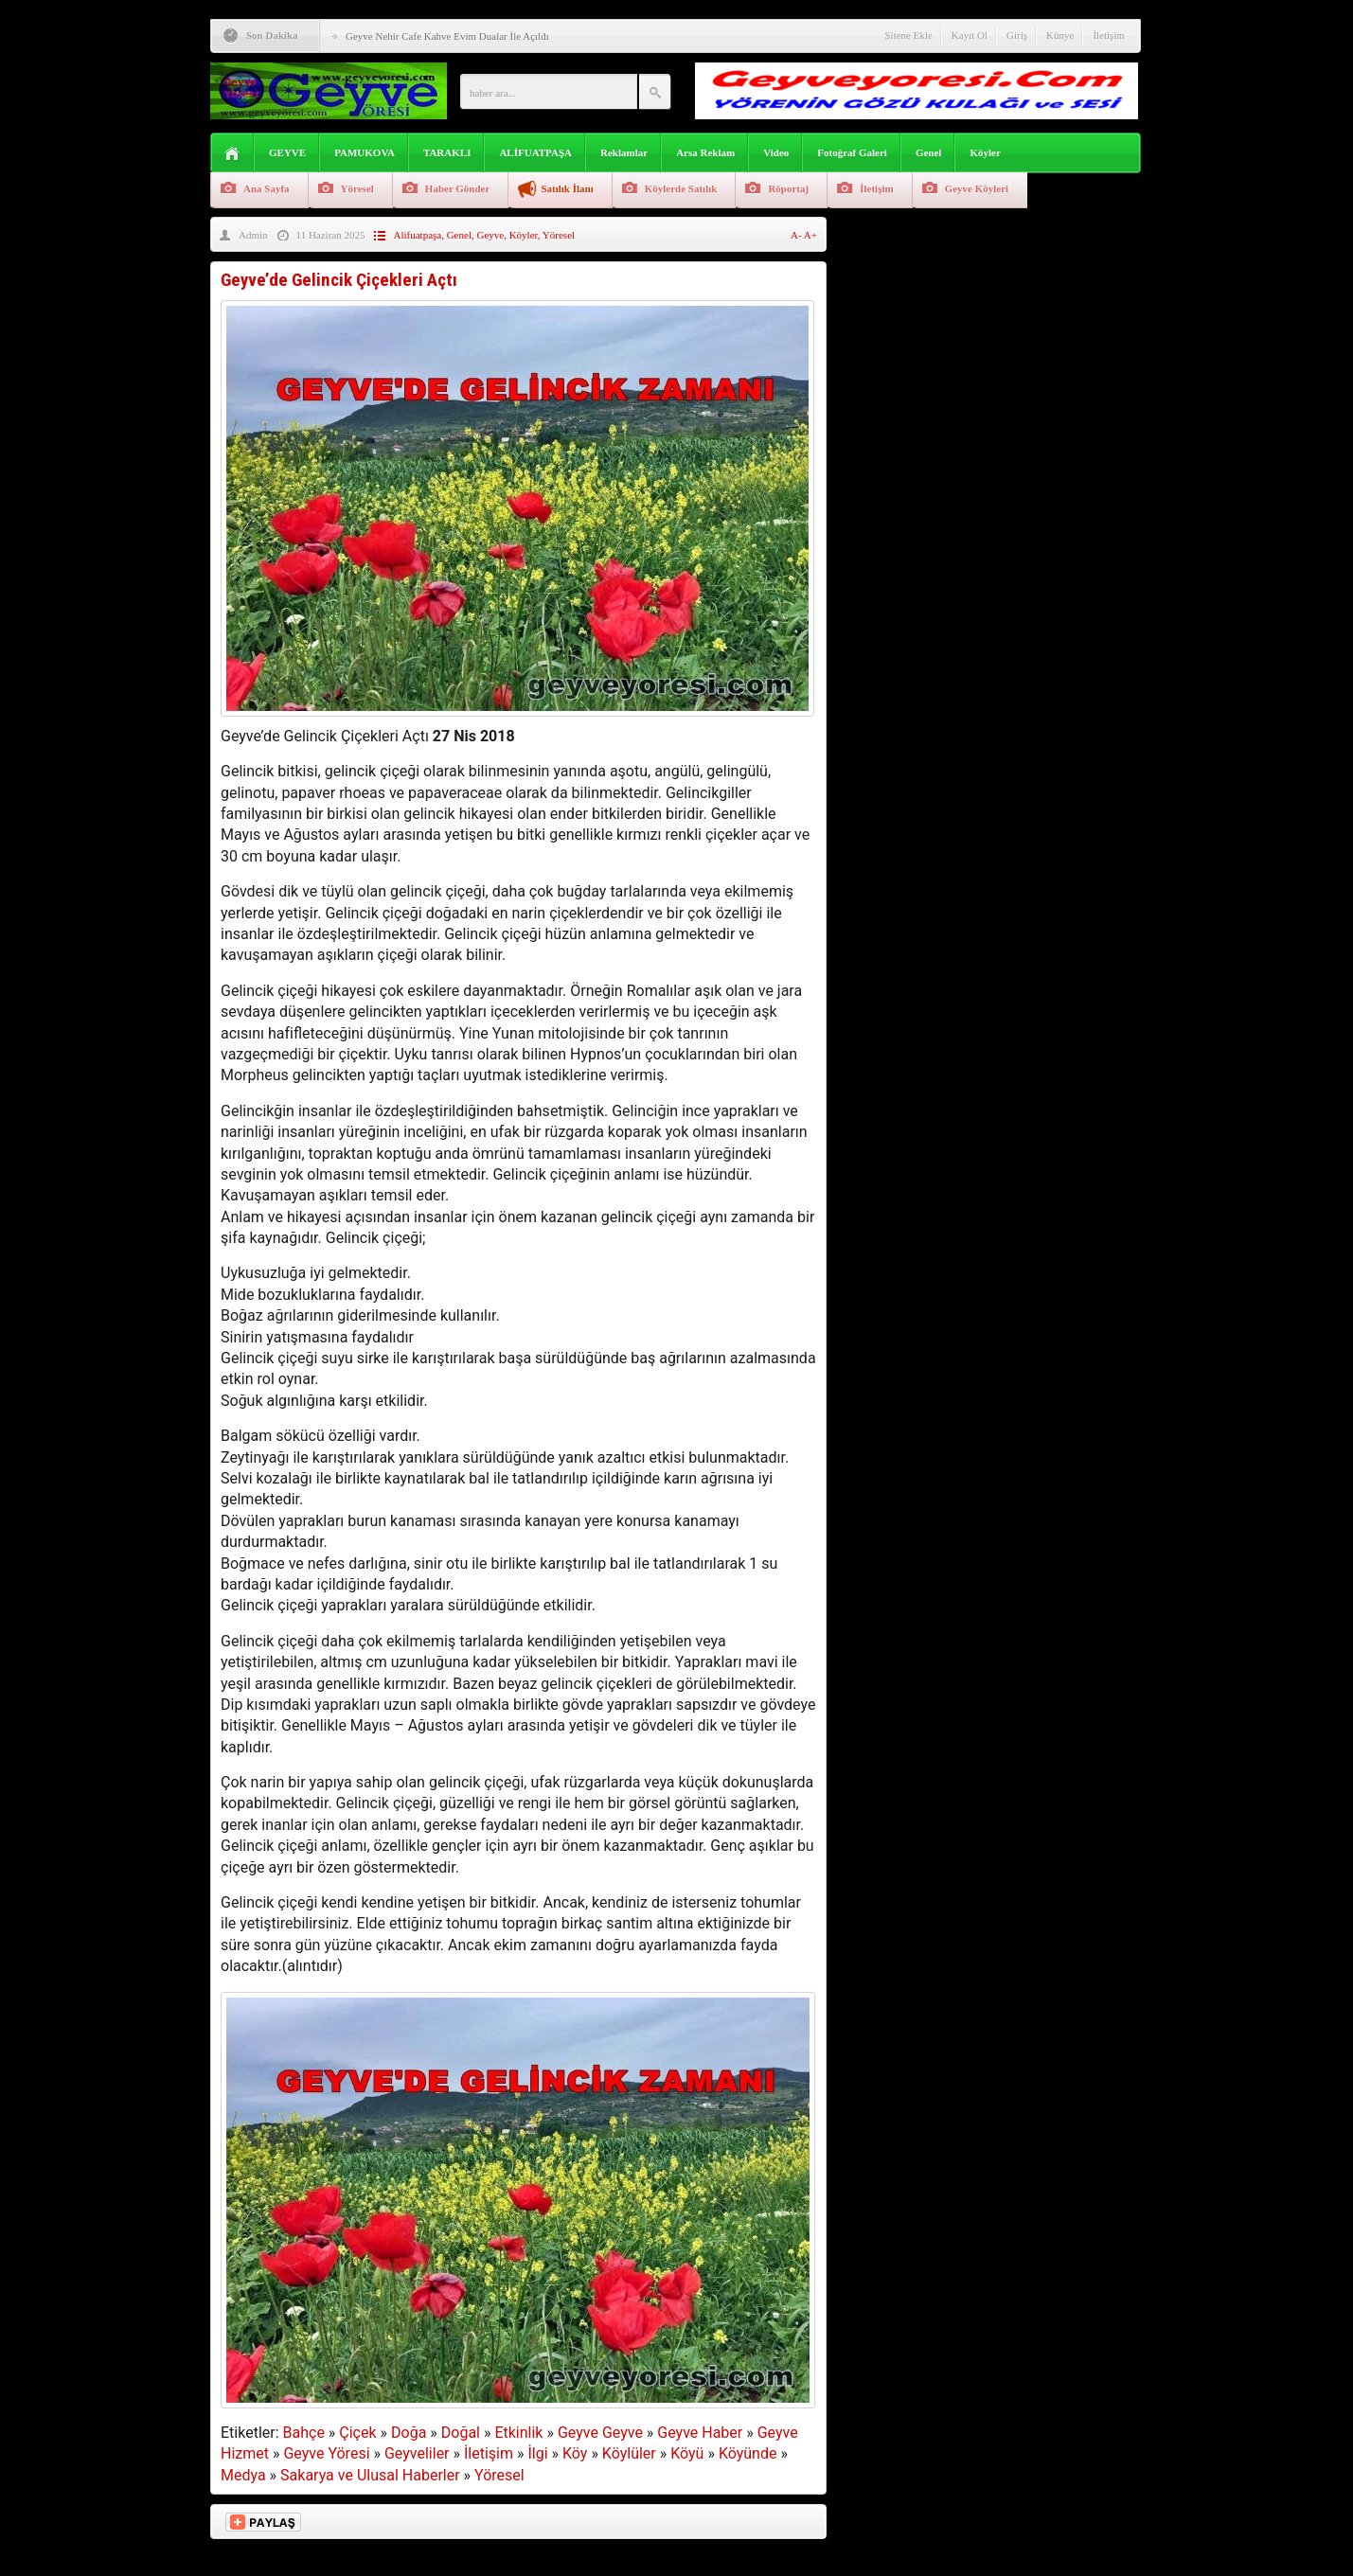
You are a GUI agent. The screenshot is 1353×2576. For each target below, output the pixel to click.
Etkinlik (518, 2433)
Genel (929, 152)
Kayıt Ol (970, 35)
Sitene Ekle (908, 35)
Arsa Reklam (705, 152)
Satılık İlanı (567, 188)
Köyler (985, 152)
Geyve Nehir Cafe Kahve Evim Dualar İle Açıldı (447, 36)
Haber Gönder (457, 188)
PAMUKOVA (364, 152)
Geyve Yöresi (326, 2453)
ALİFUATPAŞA (535, 152)
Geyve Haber (699, 2433)
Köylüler (629, 2453)
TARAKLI (447, 152)
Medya (243, 2475)
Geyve (490, 234)
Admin (253, 234)
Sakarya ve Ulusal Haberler (370, 2475)
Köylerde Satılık (681, 188)
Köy (574, 2453)
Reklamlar (624, 152)
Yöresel (357, 188)
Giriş (1016, 35)
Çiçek (357, 2433)
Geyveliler (417, 2453)
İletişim (1109, 35)
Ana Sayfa (266, 188)
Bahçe (304, 2433)
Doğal (460, 2433)
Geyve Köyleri (977, 188)
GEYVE (287, 152)
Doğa (408, 2433)
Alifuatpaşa (417, 234)
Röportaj (788, 188)
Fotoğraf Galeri (852, 152)
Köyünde (748, 2453)
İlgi (537, 2453)
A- (797, 234)
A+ (810, 234)
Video (776, 152)
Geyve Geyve (600, 2433)
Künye (1060, 35)
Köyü (686, 2453)
